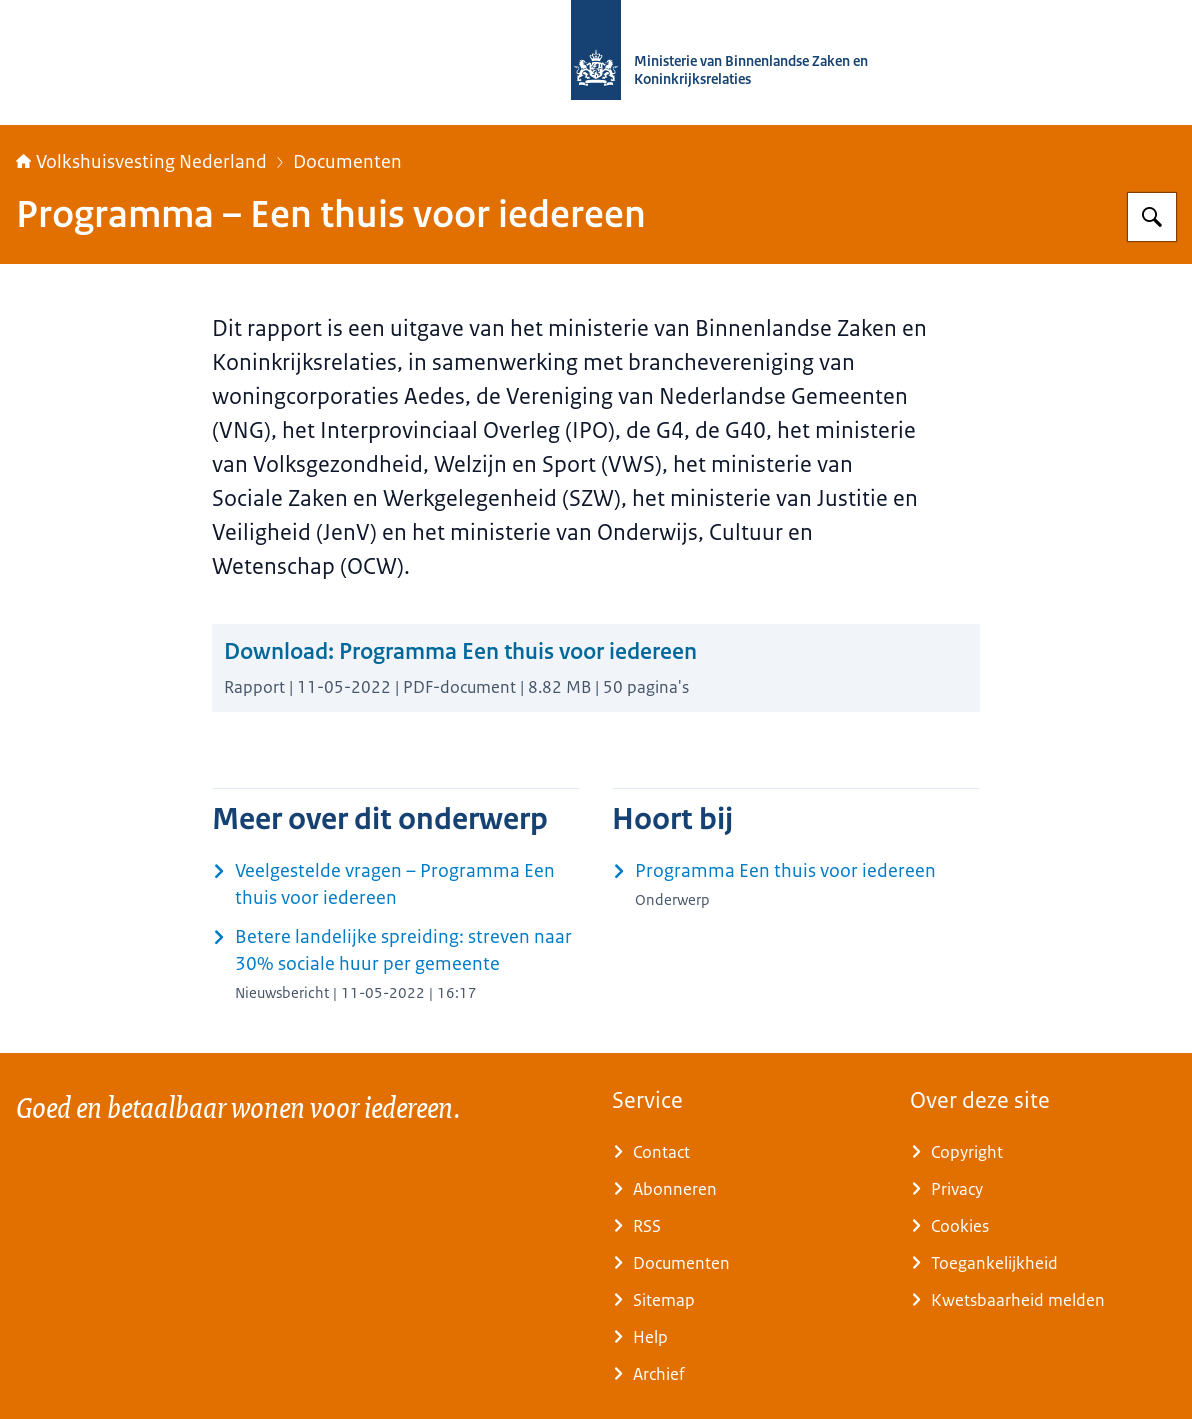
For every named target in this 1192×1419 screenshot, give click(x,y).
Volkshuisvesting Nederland (141, 162)
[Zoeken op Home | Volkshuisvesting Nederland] (1152, 217)
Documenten (347, 162)
